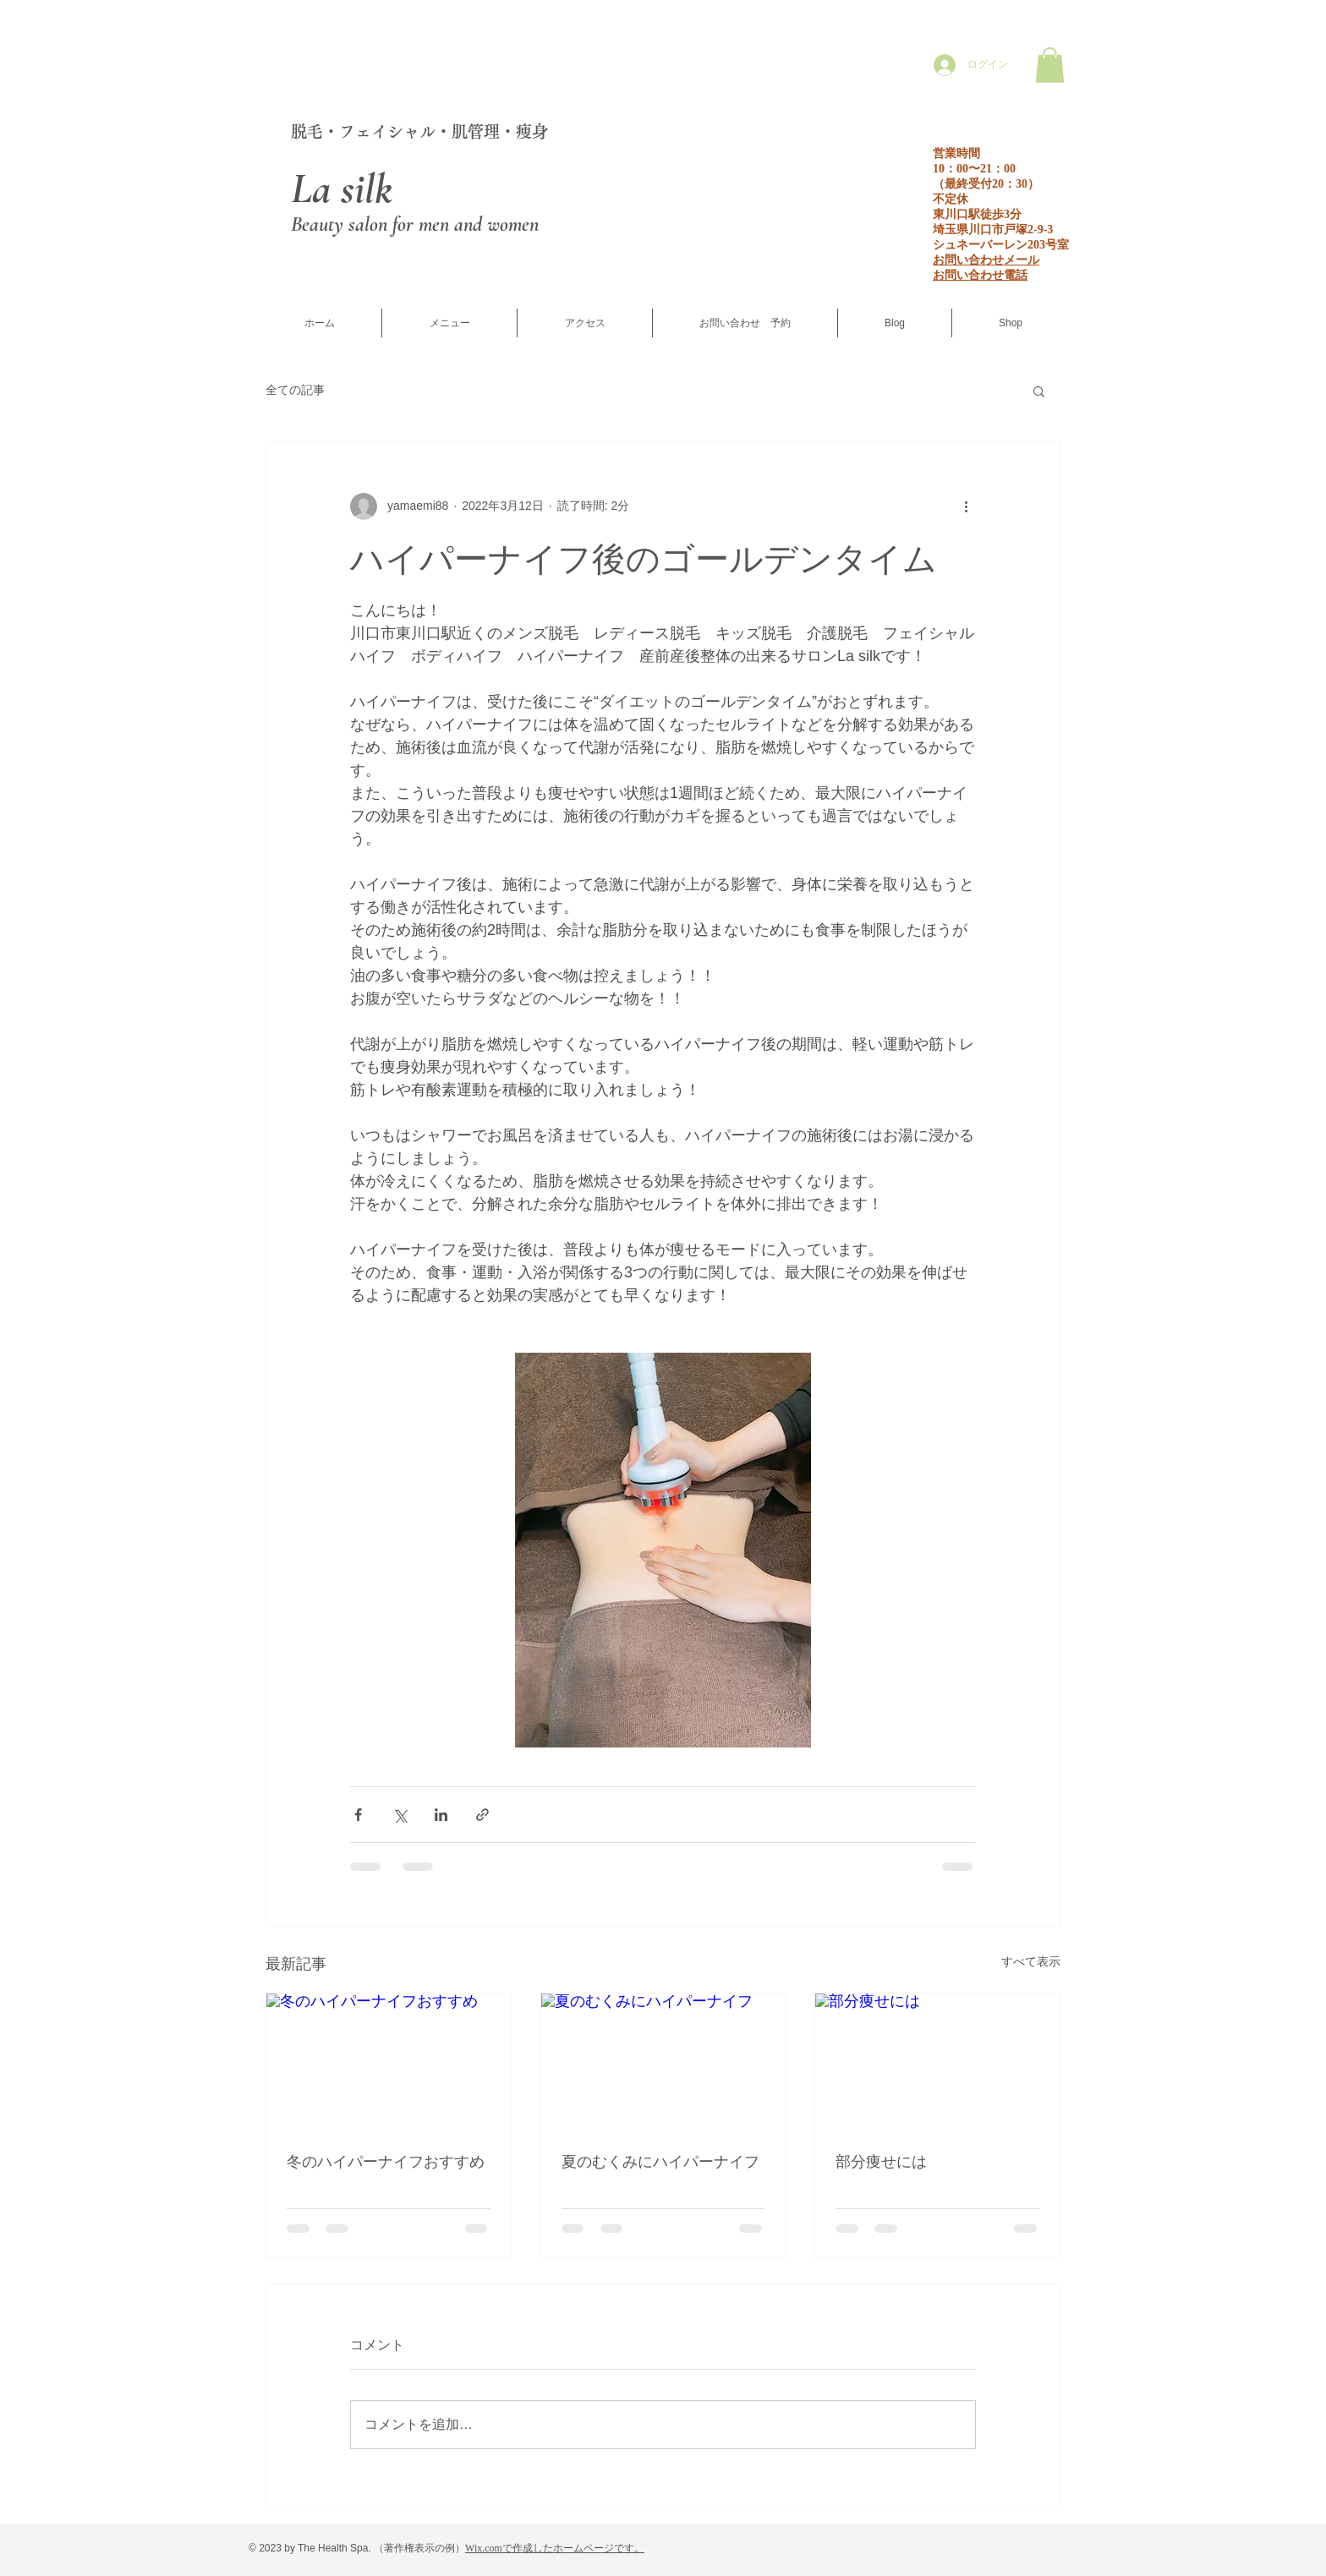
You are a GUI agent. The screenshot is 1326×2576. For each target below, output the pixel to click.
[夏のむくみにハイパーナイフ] (663, 2062)
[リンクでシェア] (482, 1815)
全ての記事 (295, 390)
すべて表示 (1030, 1961)
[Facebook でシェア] (358, 1815)
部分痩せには (881, 2161)
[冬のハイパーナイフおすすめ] (388, 2062)
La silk (341, 188)
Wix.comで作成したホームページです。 (554, 2548)
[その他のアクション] (966, 506)
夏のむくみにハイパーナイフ (660, 2161)
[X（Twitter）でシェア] (400, 1815)
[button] (1050, 65)
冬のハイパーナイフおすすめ (386, 2161)
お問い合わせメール (986, 260)
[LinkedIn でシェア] (441, 1815)
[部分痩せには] (937, 2062)
